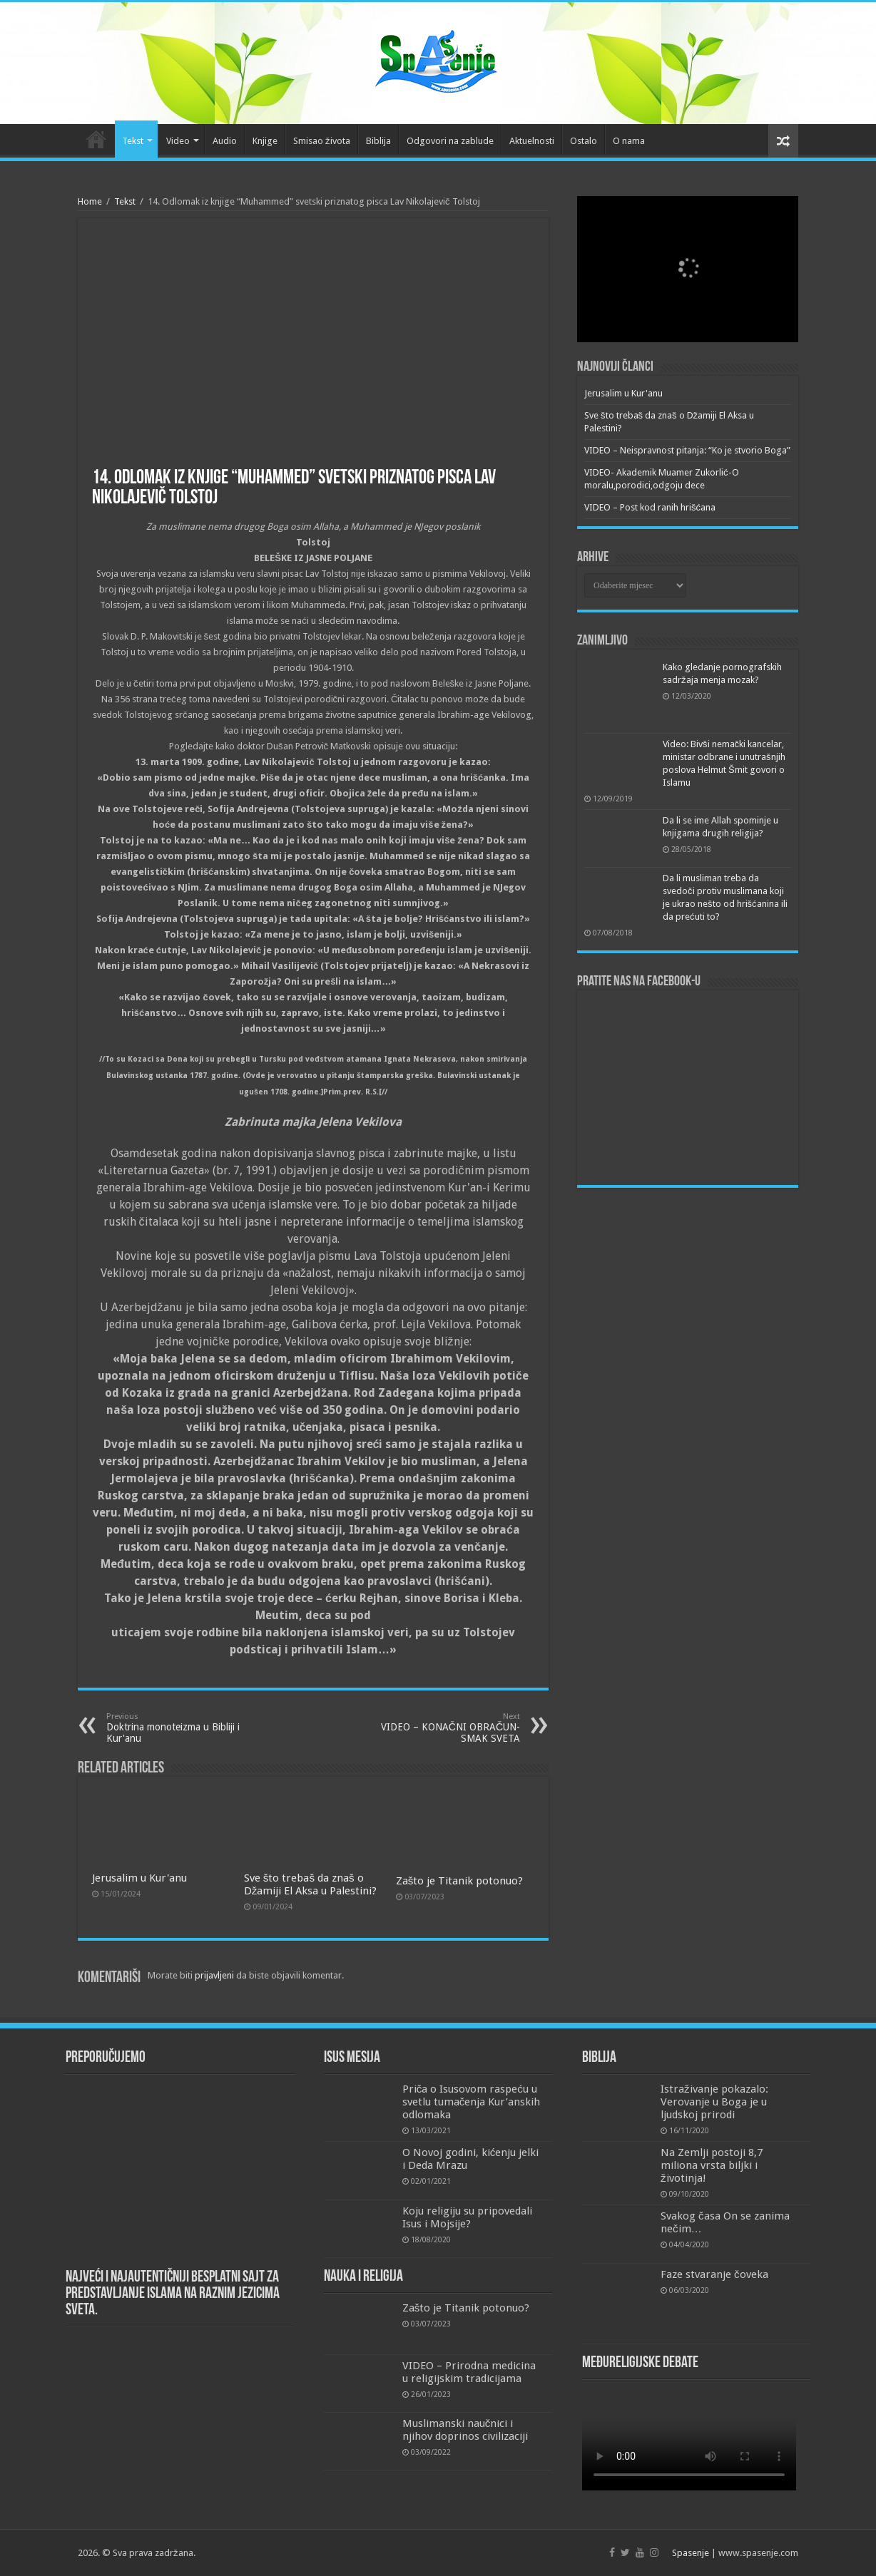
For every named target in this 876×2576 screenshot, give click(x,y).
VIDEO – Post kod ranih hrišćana (649, 507)
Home (90, 201)
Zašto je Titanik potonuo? (460, 1880)
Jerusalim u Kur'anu (139, 1878)
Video (178, 140)
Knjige (265, 140)
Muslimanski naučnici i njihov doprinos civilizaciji (465, 2430)
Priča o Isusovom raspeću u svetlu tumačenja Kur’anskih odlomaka (471, 2102)
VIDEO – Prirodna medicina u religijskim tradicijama (469, 2372)
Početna (96, 139)
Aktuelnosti (531, 140)
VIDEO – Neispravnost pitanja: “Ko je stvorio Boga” (687, 450)
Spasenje (690, 2552)
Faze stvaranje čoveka (714, 2274)
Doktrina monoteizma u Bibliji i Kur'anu (179, 1728)
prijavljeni (214, 1975)
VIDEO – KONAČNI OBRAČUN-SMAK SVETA (447, 1728)
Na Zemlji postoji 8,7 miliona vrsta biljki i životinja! (712, 2165)
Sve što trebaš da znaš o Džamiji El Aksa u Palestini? (310, 1884)
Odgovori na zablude (450, 140)
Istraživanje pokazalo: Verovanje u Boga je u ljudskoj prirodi (714, 2102)
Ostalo (583, 140)
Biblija (378, 140)
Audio (225, 140)
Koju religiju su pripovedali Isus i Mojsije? (467, 2217)
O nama (629, 140)
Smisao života (321, 140)
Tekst (132, 140)
